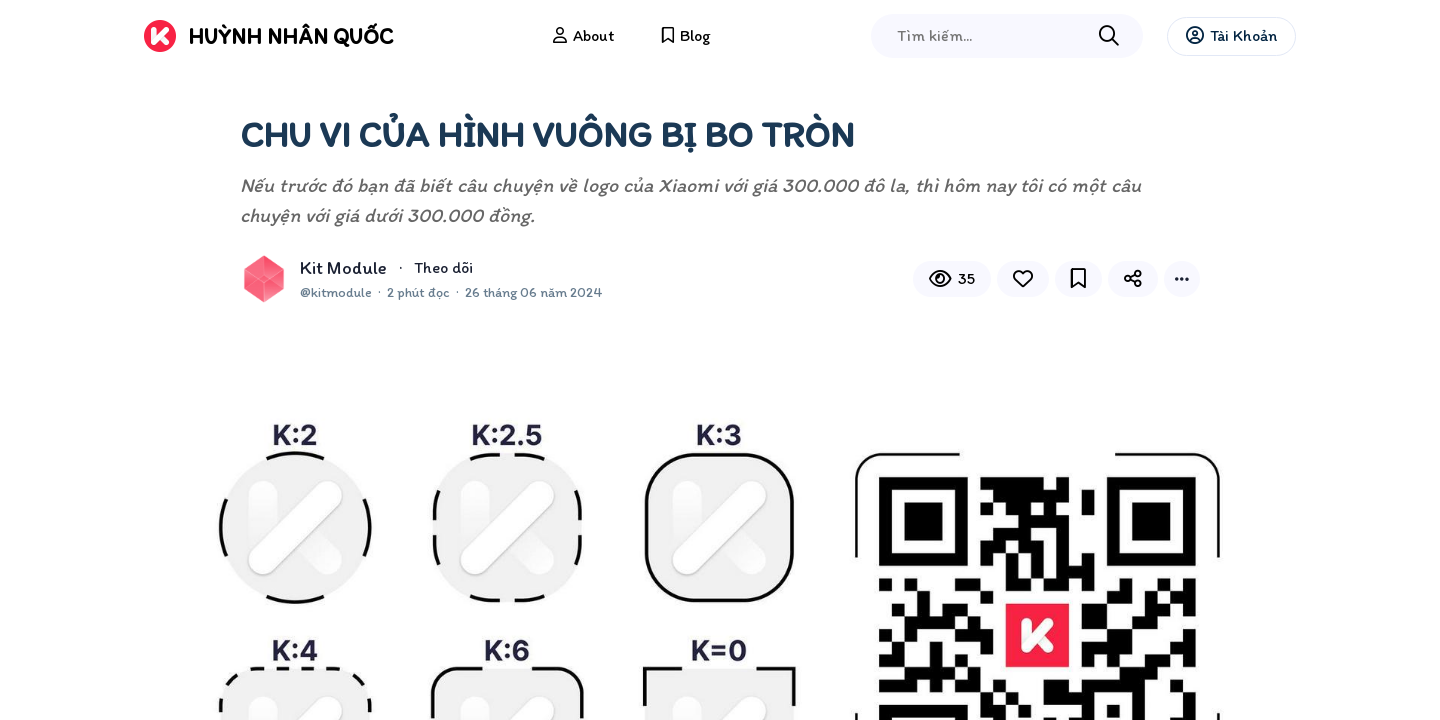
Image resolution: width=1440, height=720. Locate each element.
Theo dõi (443, 267)
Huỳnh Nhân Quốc (290, 36)
